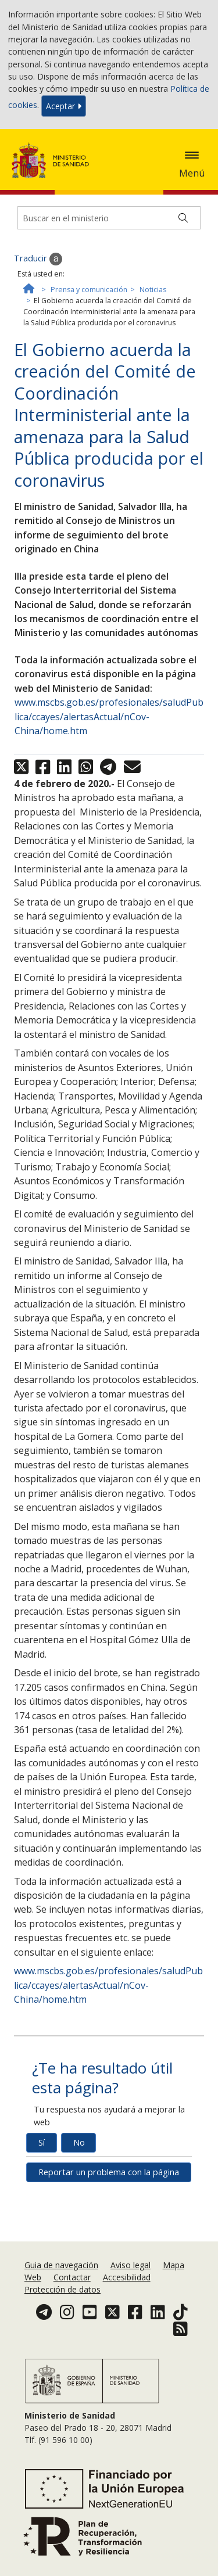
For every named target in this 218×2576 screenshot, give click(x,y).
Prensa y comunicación (89, 289)
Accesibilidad (127, 2277)
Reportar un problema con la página (108, 2172)
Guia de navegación (61, 2264)
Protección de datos (62, 2289)
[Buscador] (109, 217)
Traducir (38, 259)
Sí (41, 2142)
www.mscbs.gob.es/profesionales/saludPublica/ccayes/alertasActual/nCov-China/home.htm (109, 716)
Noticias (153, 289)
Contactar (72, 2277)
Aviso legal (130, 2264)
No (79, 2142)
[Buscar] (183, 218)
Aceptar (63, 106)
